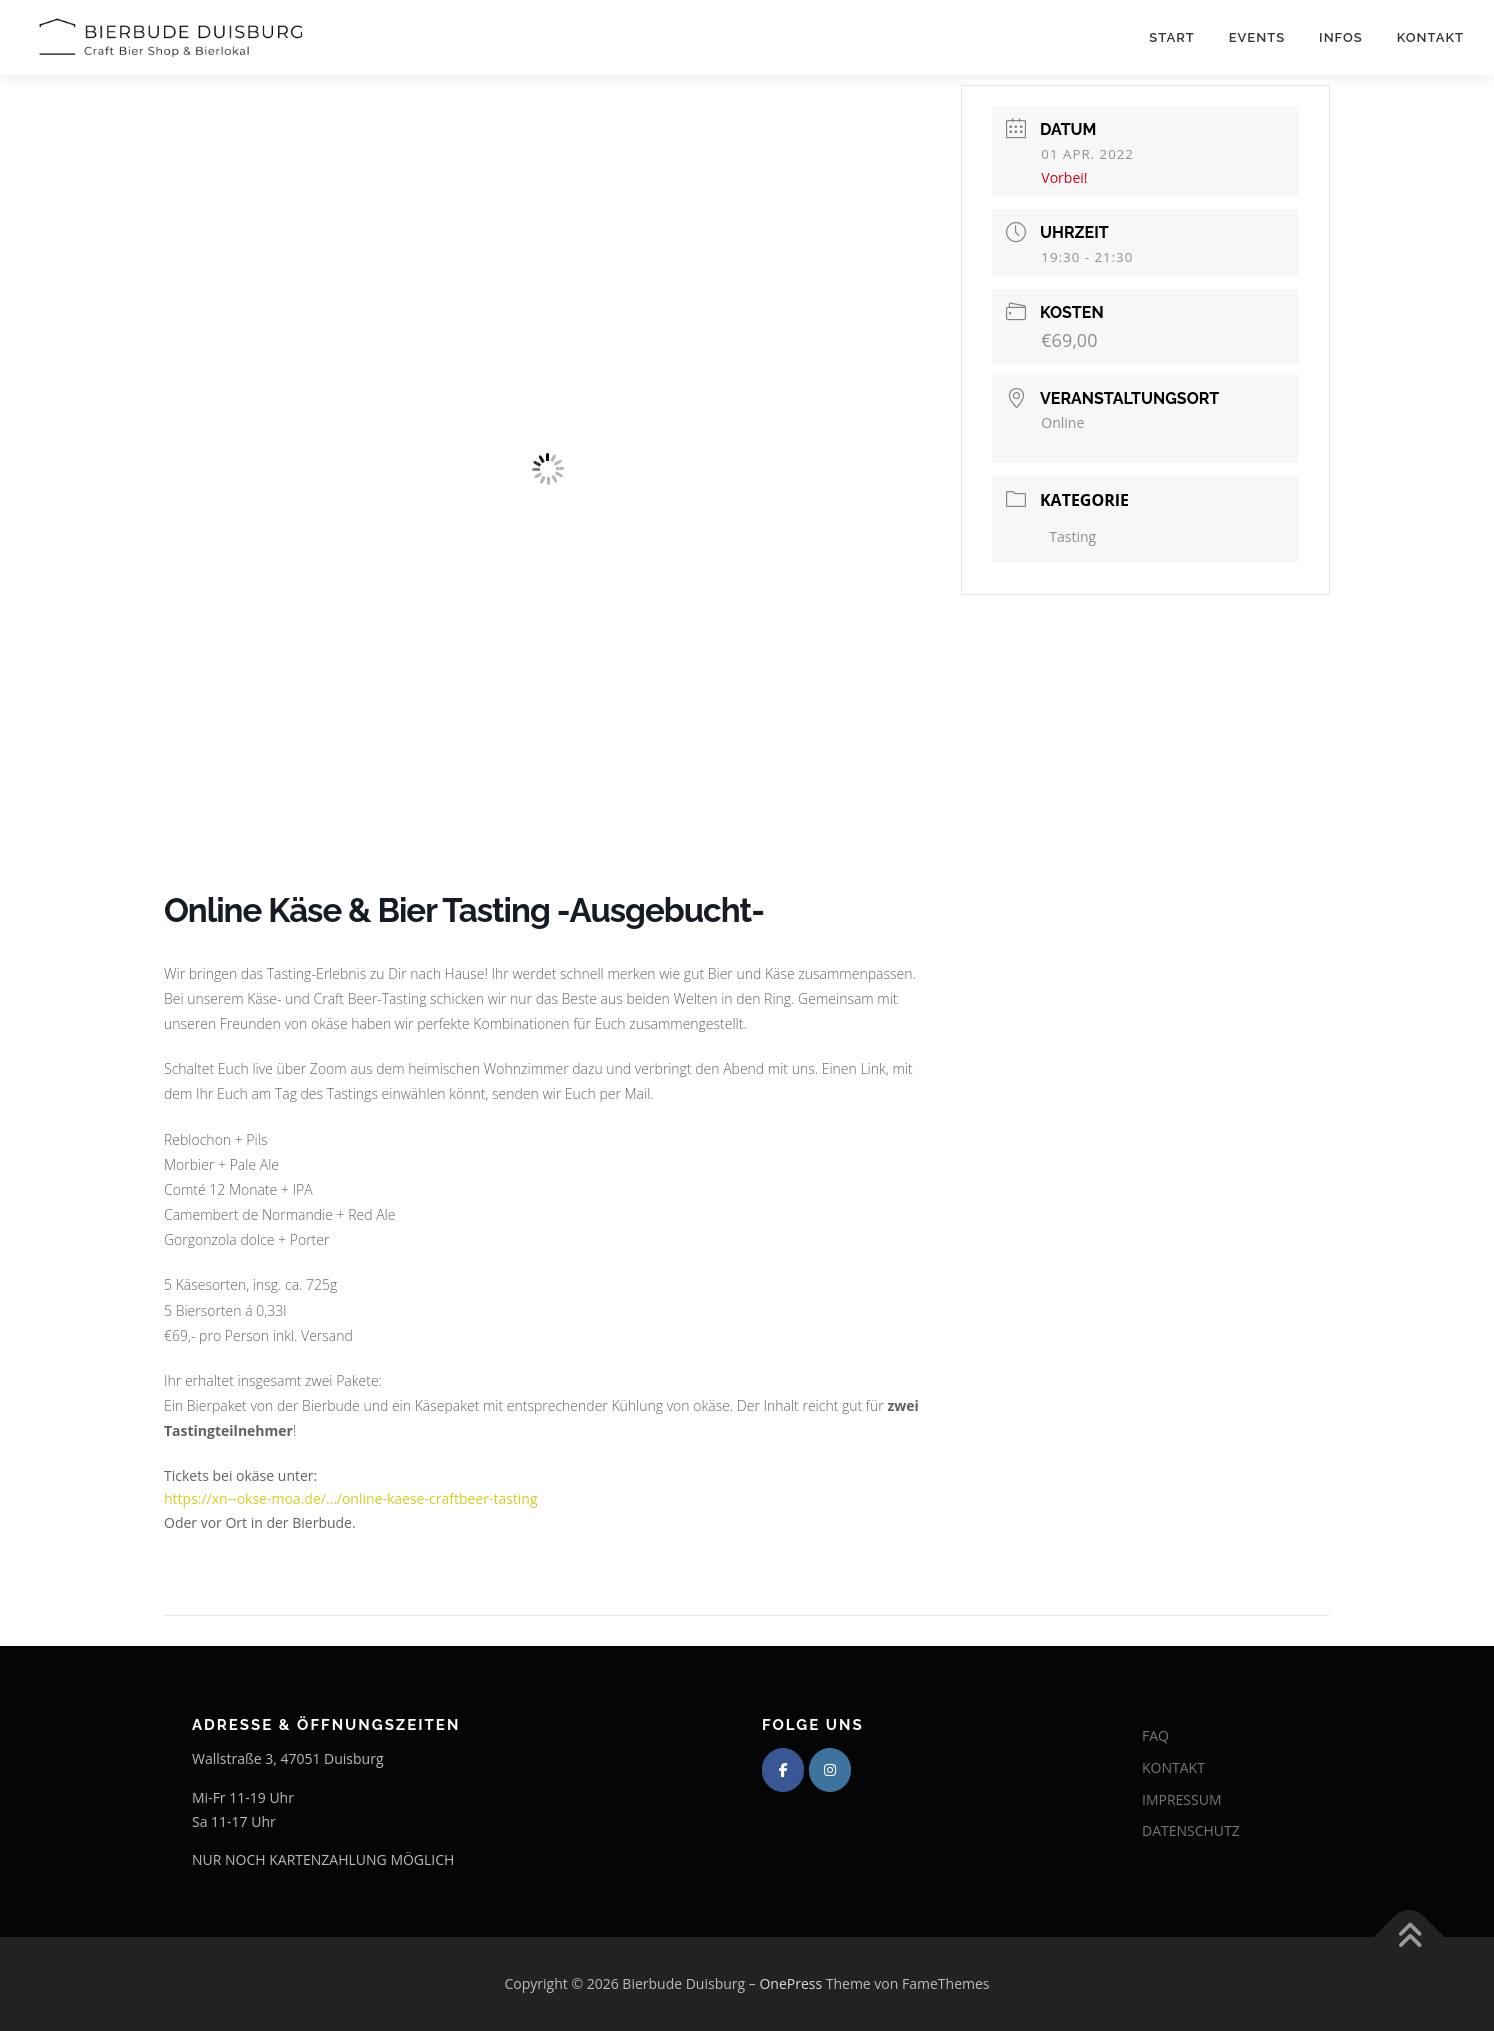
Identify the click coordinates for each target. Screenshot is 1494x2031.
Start (1171, 37)
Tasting (1072, 536)
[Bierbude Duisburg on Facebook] (783, 1770)
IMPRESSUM (1182, 1799)
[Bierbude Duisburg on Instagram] (830, 1770)
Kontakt (1430, 37)
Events (1257, 37)
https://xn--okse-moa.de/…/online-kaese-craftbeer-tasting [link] (351, 1498)
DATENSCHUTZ (1191, 1830)
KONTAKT (1173, 1767)
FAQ (1155, 1735)
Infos (1341, 37)
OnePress (790, 1983)
